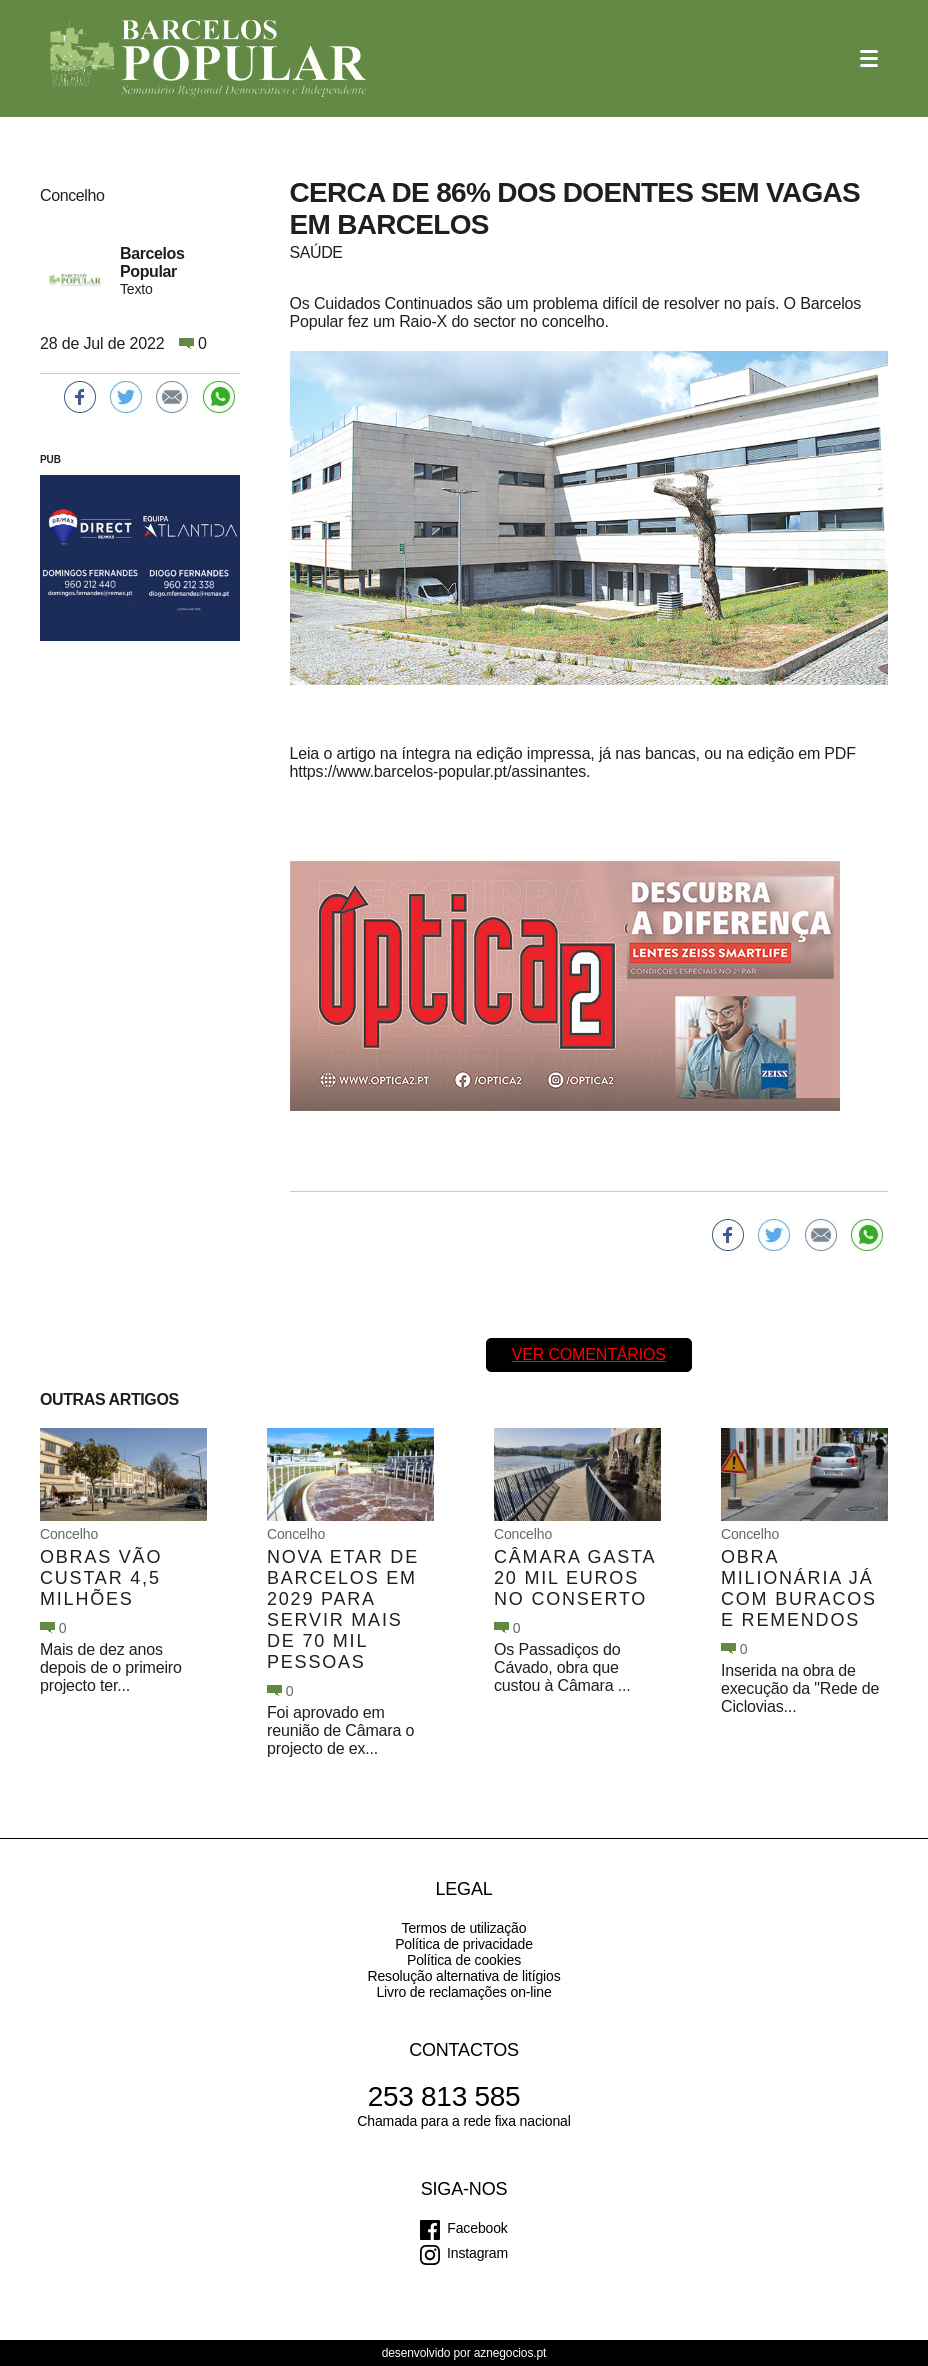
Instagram (477, 2253)
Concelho (69, 1534)
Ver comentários (589, 1354)
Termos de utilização (464, 1928)
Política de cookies (464, 1960)
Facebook (477, 2228)
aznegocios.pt (510, 2353)
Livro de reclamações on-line (463, 1992)
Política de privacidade (464, 1944)
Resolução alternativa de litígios (463, 1976)
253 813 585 (444, 2096)
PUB (50, 459)
